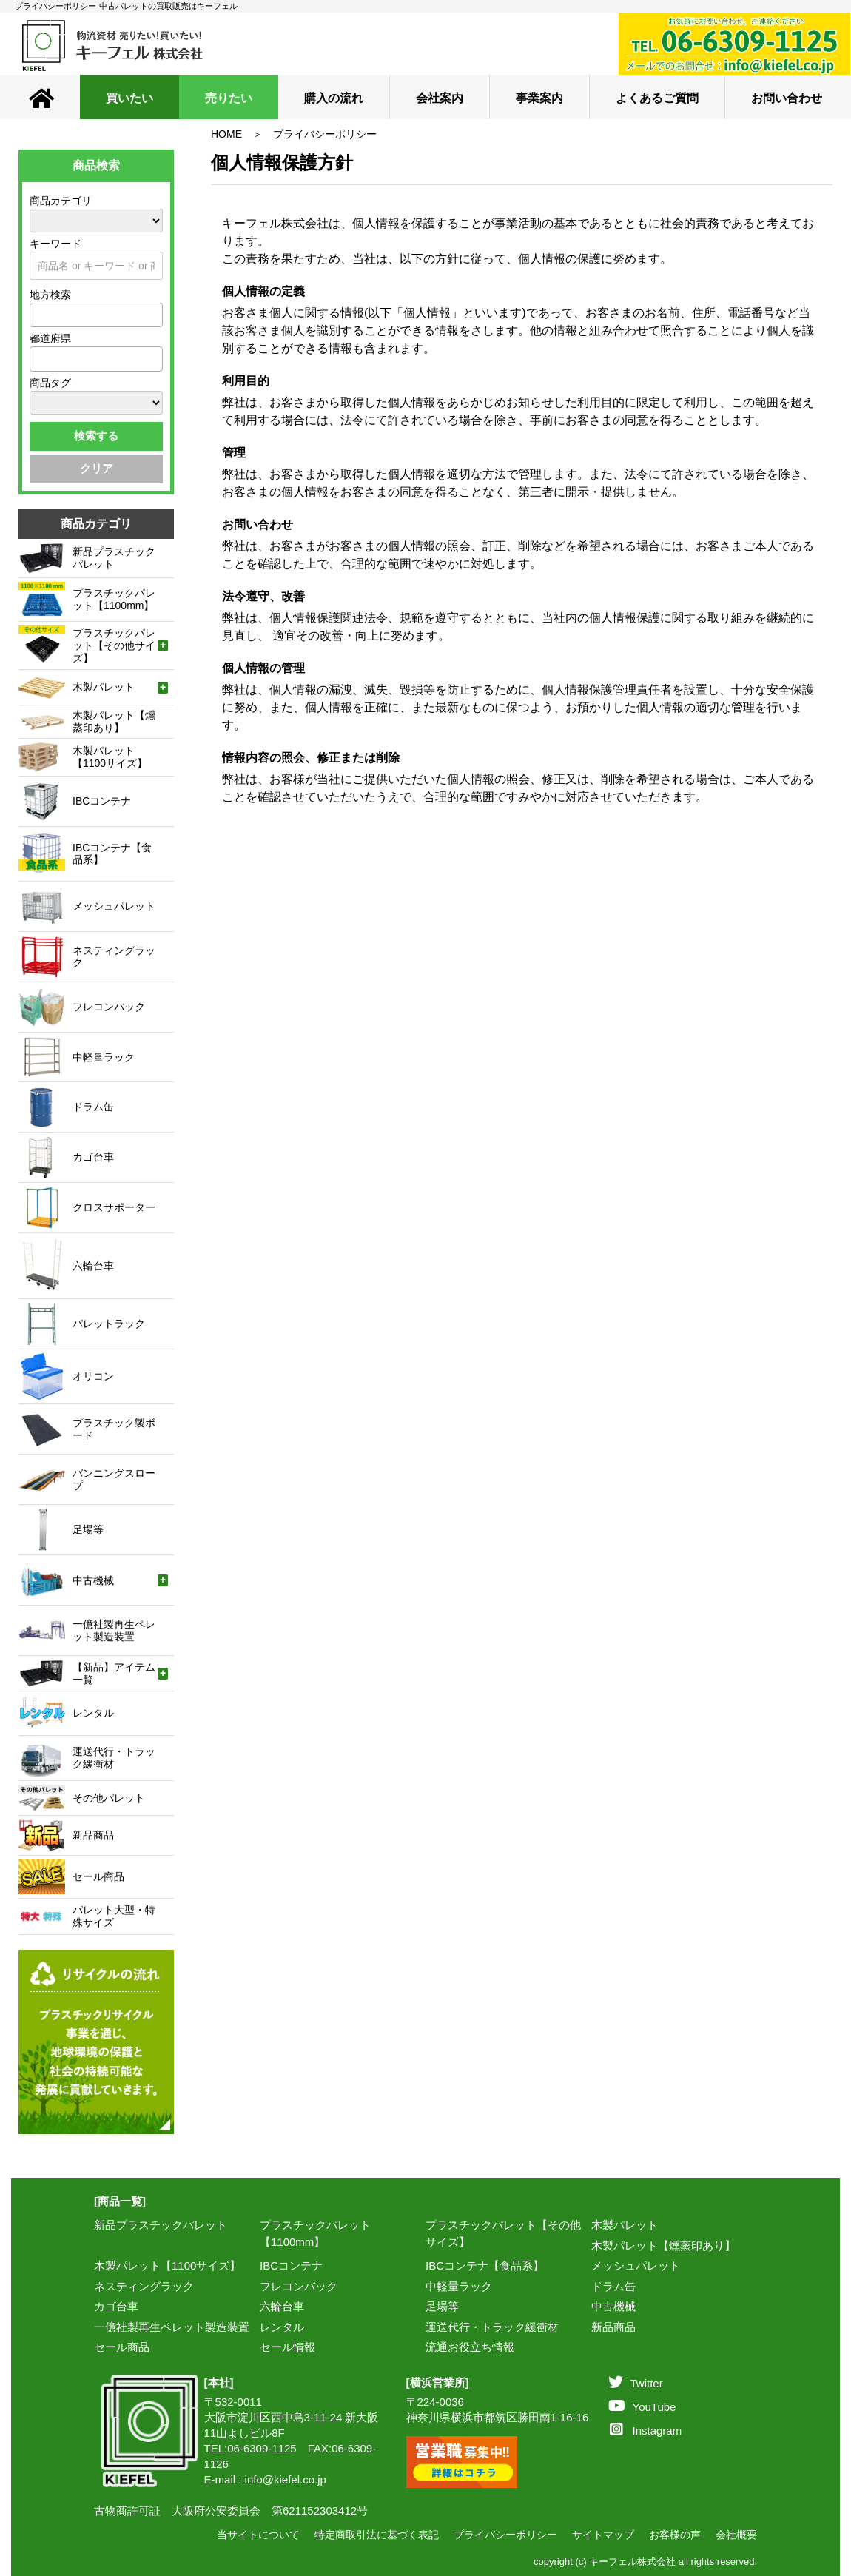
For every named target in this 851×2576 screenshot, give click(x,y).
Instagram (646, 2430)
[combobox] (96, 315)
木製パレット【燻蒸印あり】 (663, 2245)
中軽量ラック (459, 2286)
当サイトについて (258, 2534)
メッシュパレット (635, 2265)
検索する (96, 435)
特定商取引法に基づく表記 (376, 2534)
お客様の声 (675, 2534)
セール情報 (287, 2347)
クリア (96, 468)
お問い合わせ (786, 98)
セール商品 (121, 2347)
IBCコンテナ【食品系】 (485, 2265)
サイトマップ (603, 2534)
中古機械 (613, 2306)
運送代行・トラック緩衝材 (492, 2327)
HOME (226, 134)
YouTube (642, 2407)
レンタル (282, 2327)
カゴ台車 (116, 2306)
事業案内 (539, 98)
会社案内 (439, 98)
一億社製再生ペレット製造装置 (171, 2327)
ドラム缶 (613, 2286)
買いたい (129, 98)
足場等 (442, 2306)
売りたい (228, 98)
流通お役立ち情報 (470, 2347)
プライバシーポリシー (325, 134)
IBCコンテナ (291, 2265)
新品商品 (613, 2327)
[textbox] (38, 314)
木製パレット (624, 2224)
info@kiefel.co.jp (285, 2479)
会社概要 (736, 2534)
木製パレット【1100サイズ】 (167, 2265)
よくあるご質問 (657, 98)
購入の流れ (333, 98)
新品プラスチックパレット (160, 2224)
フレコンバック (298, 2286)
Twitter (635, 2383)
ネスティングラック (144, 2286)
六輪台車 (282, 2306)
